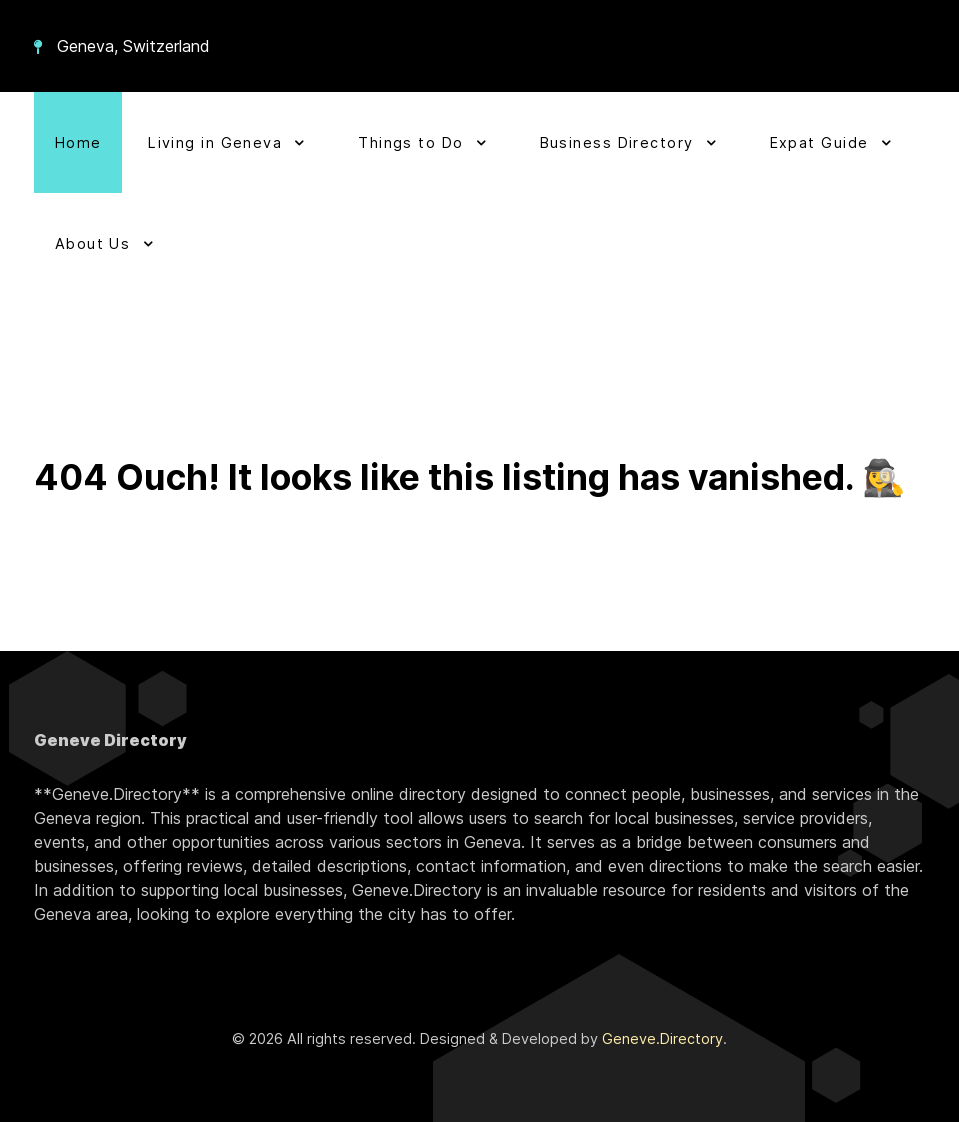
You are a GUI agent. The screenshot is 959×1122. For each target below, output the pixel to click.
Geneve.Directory (662, 1038)
